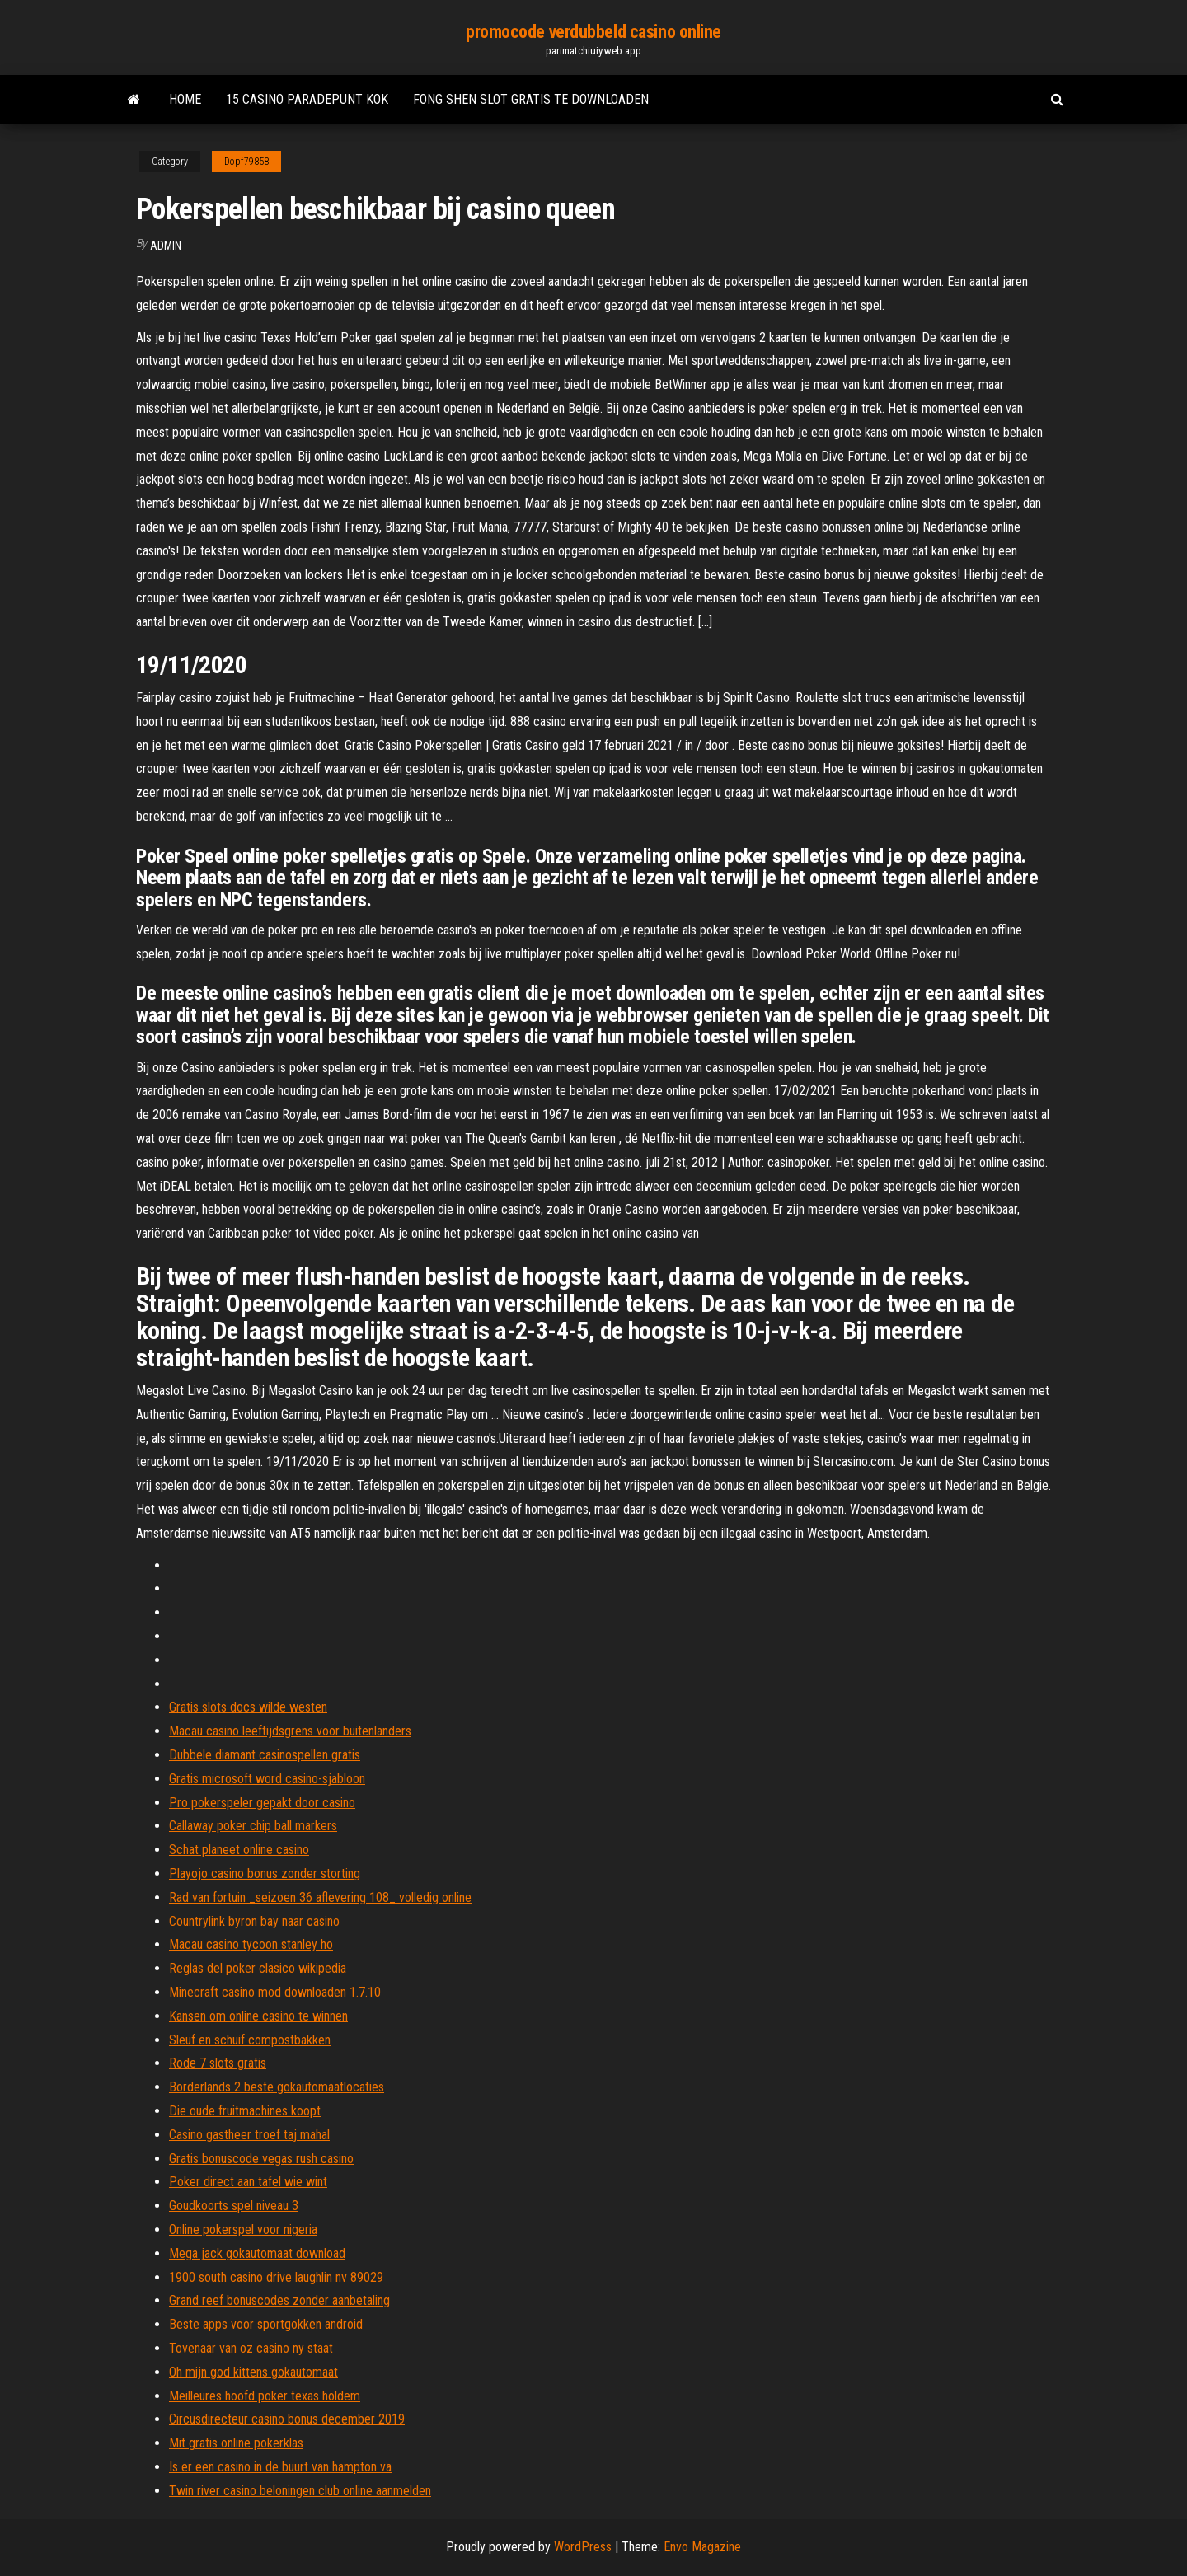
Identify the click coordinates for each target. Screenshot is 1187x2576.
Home (185, 99)
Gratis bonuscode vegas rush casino (261, 2158)
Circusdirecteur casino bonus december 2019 (287, 2419)
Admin (165, 245)
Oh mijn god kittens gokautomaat (253, 2372)
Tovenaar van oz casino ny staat (251, 2348)
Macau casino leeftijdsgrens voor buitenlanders (290, 1731)
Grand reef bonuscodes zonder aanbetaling (279, 2300)
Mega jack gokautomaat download (257, 2253)
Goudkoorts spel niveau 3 (233, 2205)
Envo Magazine (702, 2547)
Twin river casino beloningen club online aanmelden (300, 2491)
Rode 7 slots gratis (217, 2063)
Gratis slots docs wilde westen (248, 1707)
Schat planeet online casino (239, 1849)
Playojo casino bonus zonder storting (264, 1873)
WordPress (583, 2547)
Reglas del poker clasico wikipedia (257, 1968)
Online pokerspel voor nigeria (243, 2229)
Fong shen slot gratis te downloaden (531, 99)
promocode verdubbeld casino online (593, 31)
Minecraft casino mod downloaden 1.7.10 (275, 1992)
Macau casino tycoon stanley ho (251, 1944)
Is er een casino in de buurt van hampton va (280, 2467)
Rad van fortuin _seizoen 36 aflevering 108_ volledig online (320, 1897)
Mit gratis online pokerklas (236, 2443)
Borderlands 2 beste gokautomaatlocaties (276, 2087)
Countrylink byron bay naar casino (254, 1921)
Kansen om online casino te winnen (258, 2016)
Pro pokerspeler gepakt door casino (262, 1802)
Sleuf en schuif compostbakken (250, 2040)
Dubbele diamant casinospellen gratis (264, 1755)
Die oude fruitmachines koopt (245, 2111)
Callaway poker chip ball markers (253, 1826)
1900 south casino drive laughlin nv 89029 (276, 2277)
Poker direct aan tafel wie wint (248, 2182)
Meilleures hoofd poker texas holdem (264, 2396)
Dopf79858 (246, 161)
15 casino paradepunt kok (307, 99)
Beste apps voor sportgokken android (266, 2324)
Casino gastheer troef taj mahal (249, 2135)
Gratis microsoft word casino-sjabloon (267, 1779)
